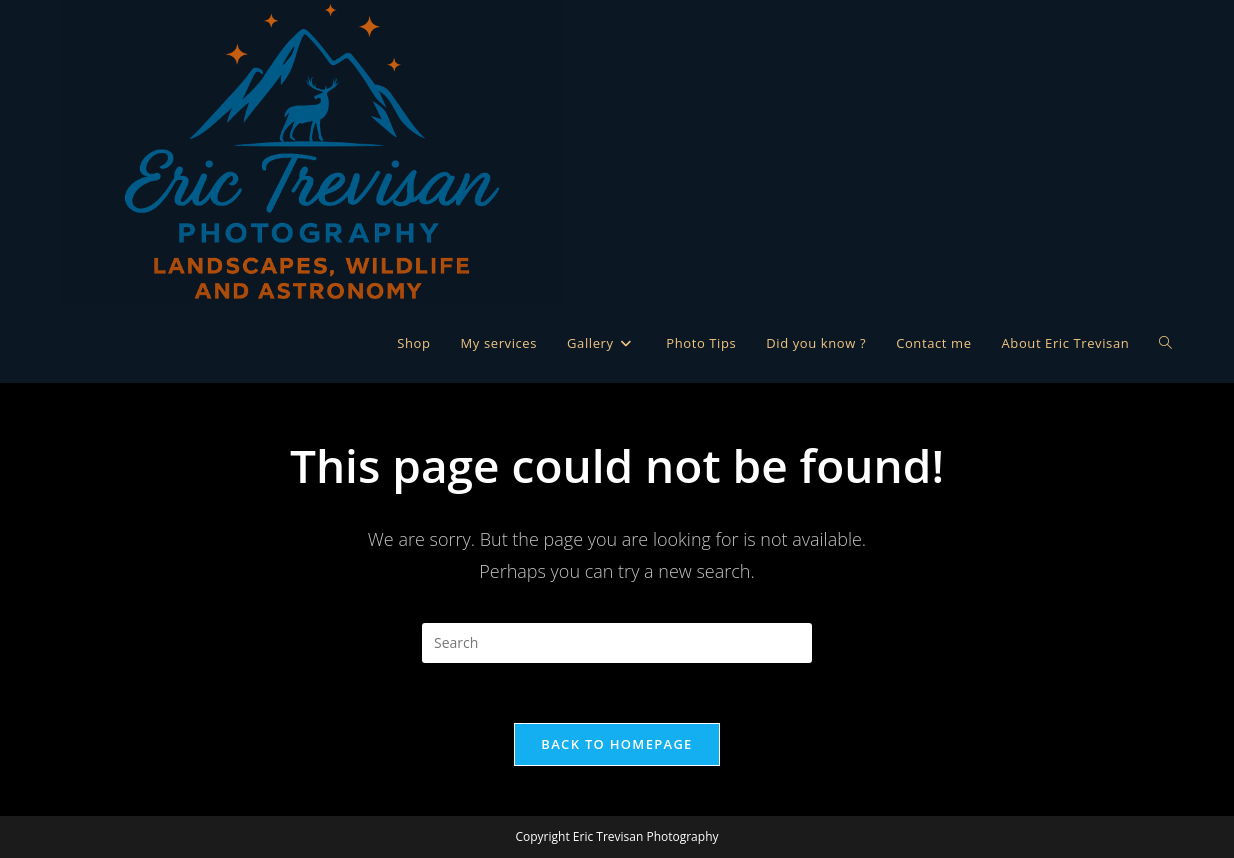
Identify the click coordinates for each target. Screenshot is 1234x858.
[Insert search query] (617, 643)
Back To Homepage (616, 744)
